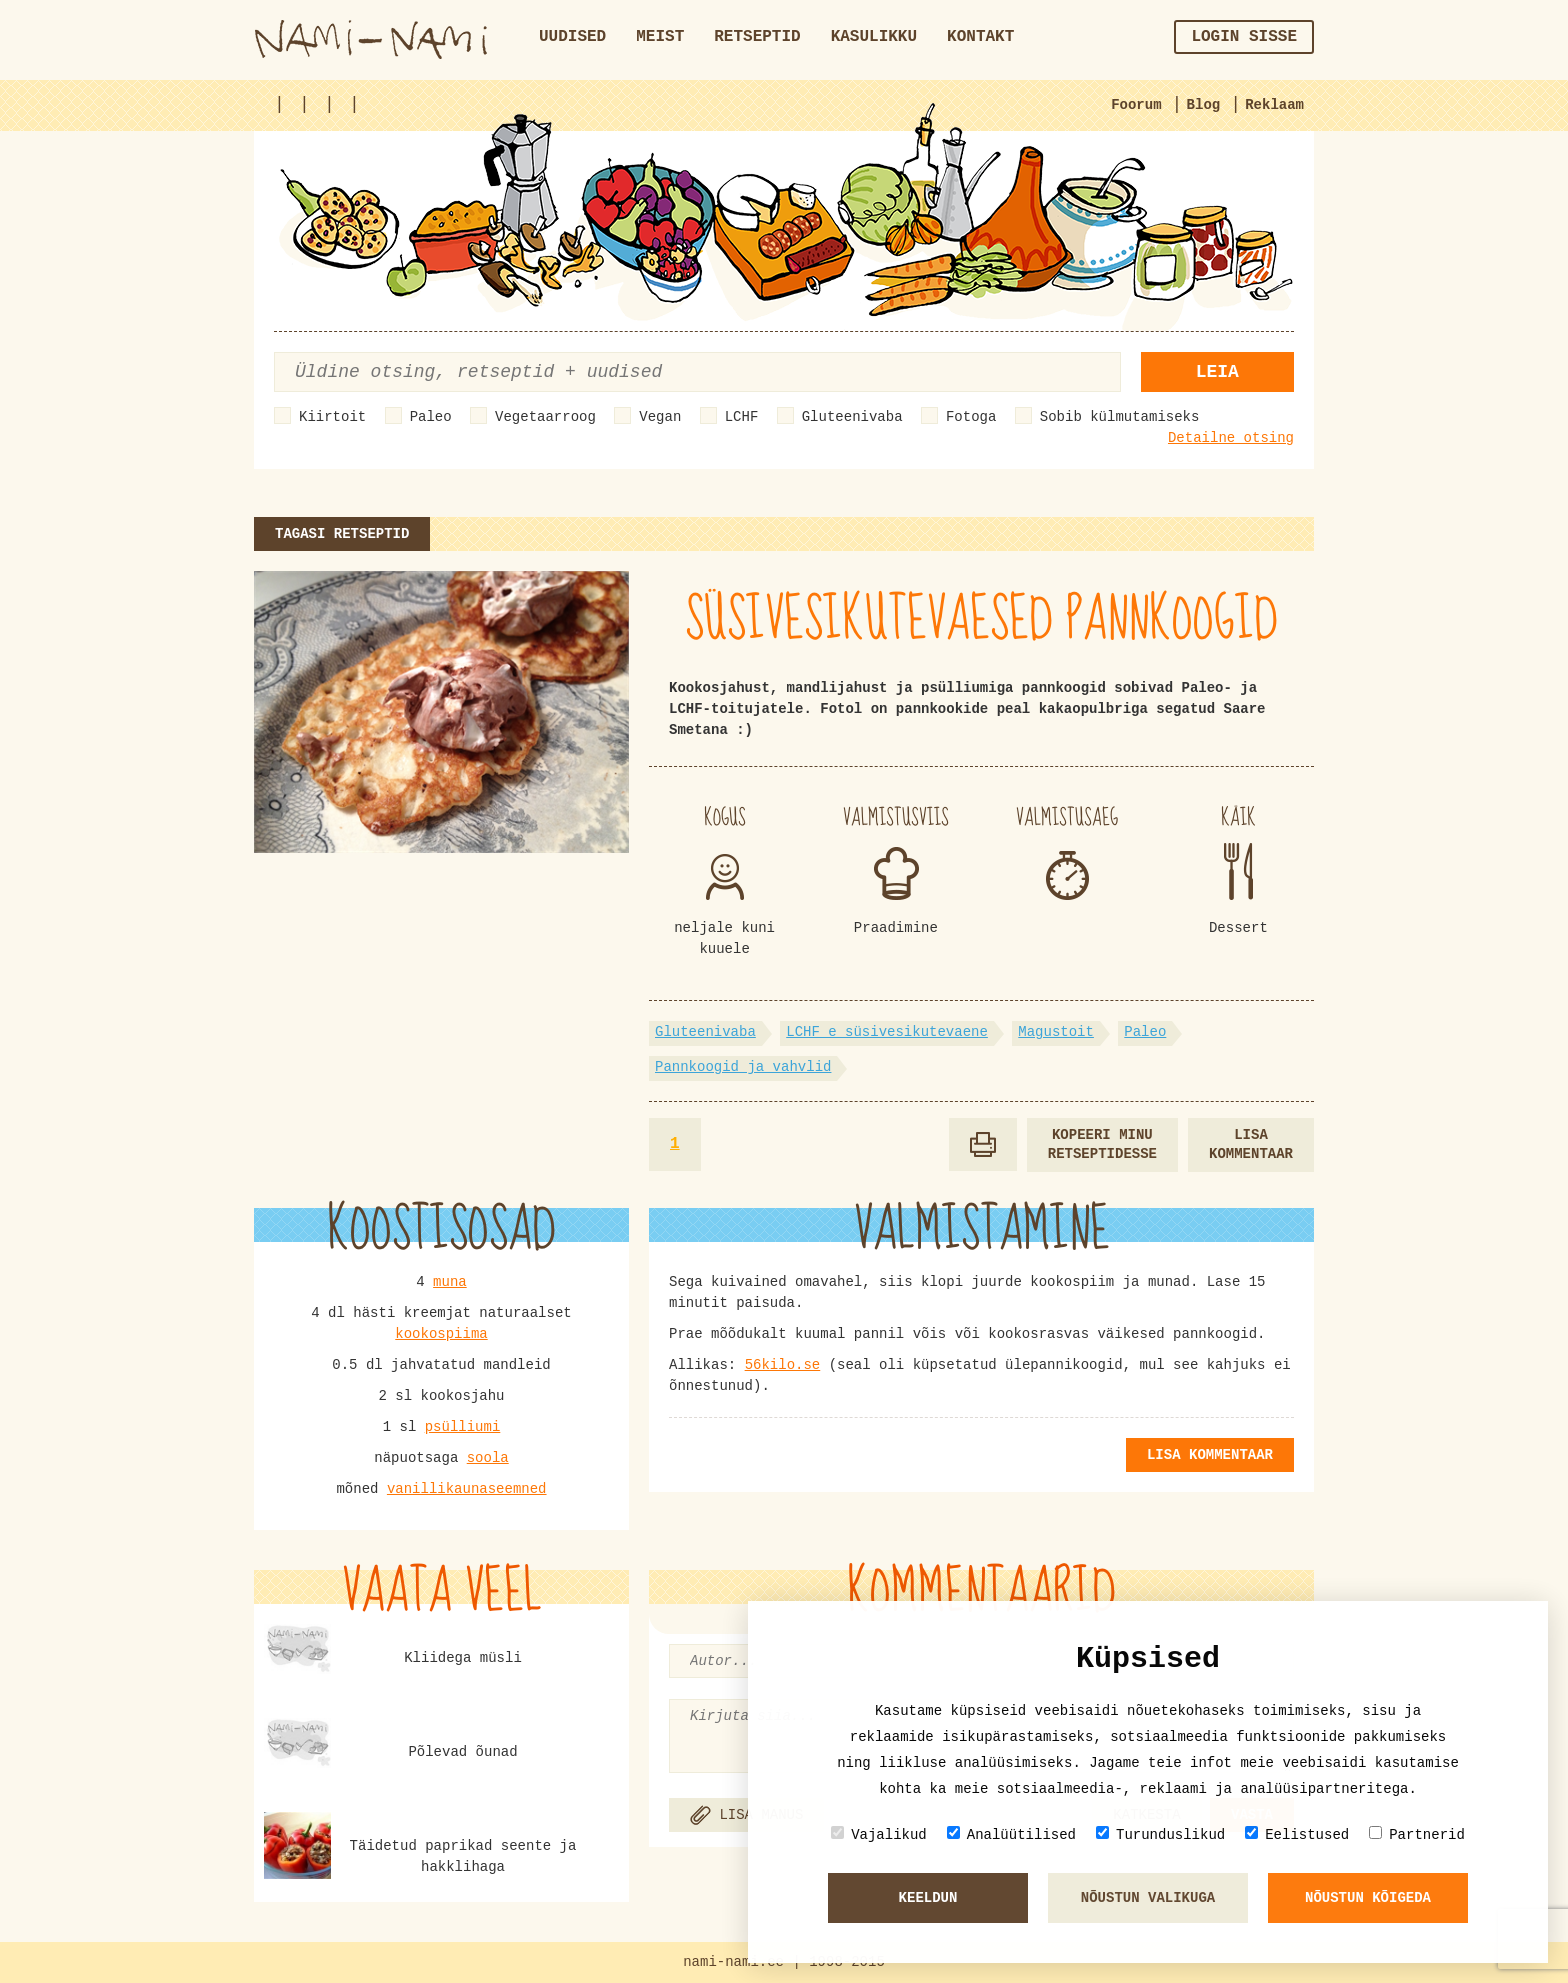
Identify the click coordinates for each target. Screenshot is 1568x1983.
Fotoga (971, 417)
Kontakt (980, 37)
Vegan (660, 417)
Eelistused (1297, 1834)
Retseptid (757, 37)
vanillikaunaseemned (467, 1489)
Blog (1204, 105)
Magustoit (1056, 1032)
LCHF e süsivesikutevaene (887, 1032)
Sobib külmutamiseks (1120, 417)
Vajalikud (879, 1834)
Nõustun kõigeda (1368, 1898)
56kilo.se (783, 1365)
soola (488, 1458)
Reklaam (1274, 105)
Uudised (572, 37)
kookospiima (441, 1334)
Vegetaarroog (545, 417)
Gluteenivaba (852, 417)
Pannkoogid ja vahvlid (743, 1067)
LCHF (742, 417)
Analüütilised (1011, 1834)
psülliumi (463, 1427)
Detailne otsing (1231, 438)
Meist (660, 37)
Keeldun (928, 1898)
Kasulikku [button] (874, 37)
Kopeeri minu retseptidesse (1102, 1144)
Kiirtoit (332, 417)
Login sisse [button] (1244, 37)
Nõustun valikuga (1148, 1898)
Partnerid (1417, 1834)
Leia (1217, 372)
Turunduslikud (1160, 1834)
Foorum (1136, 105)
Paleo (431, 417)
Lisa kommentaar (1251, 1144)
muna (450, 1282)
